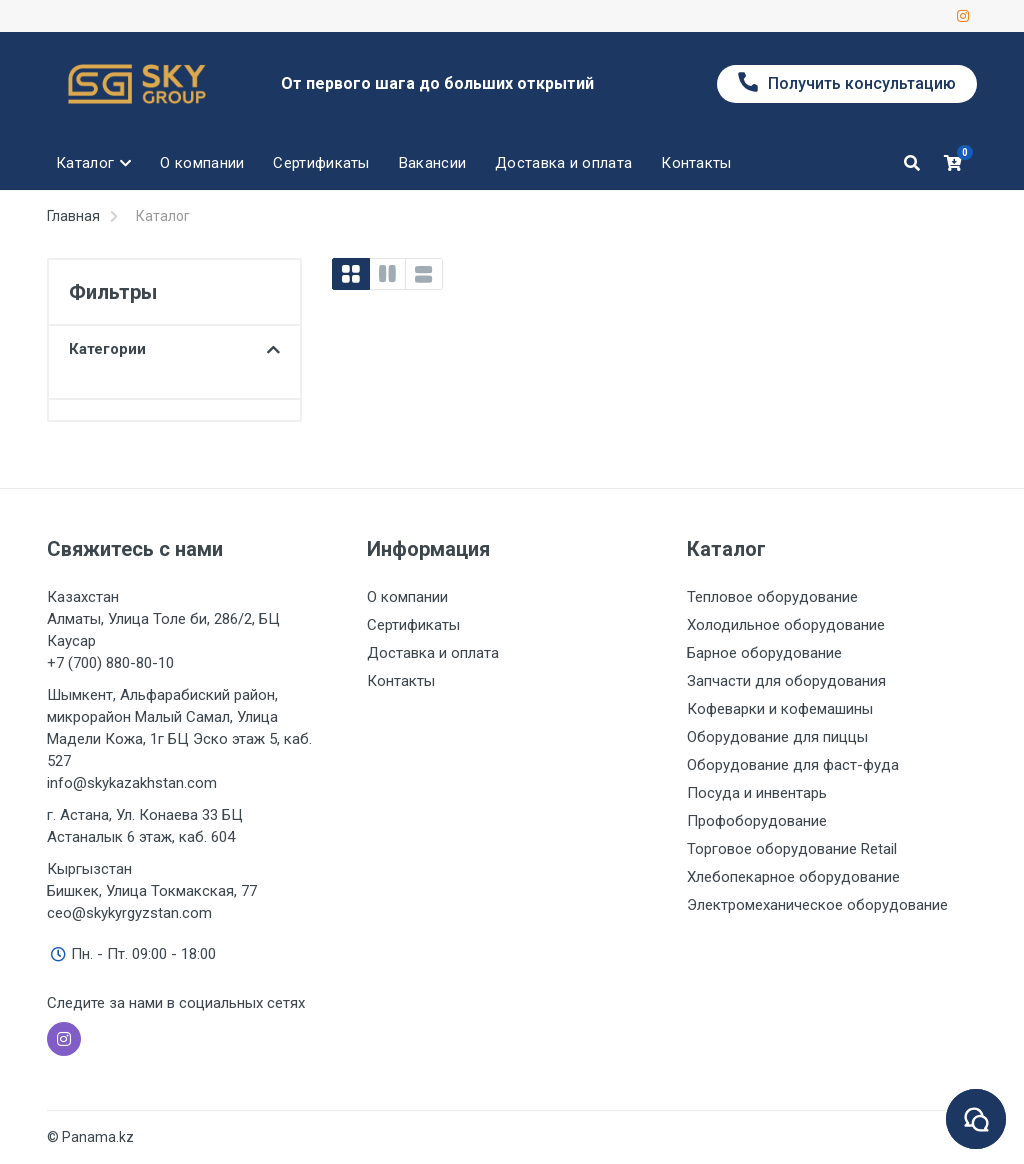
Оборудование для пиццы (777, 737)
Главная (73, 216)
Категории (174, 349)
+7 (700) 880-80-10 (110, 663)
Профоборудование (757, 821)
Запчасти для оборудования (786, 681)
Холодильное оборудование (786, 625)
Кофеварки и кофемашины (780, 709)
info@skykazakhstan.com (132, 783)
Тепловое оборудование (772, 597)
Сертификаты (413, 625)
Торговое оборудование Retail (792, 849)
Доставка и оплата (433, 653)
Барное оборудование (764, 653)
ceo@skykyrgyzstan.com (129, 913)
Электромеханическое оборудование (817, 905)
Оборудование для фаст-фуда (793, 765)
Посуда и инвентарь (757, 793)
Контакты (401, 681)
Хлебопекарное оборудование (793, 877)
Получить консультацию (847, 82)
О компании (407, 597)
